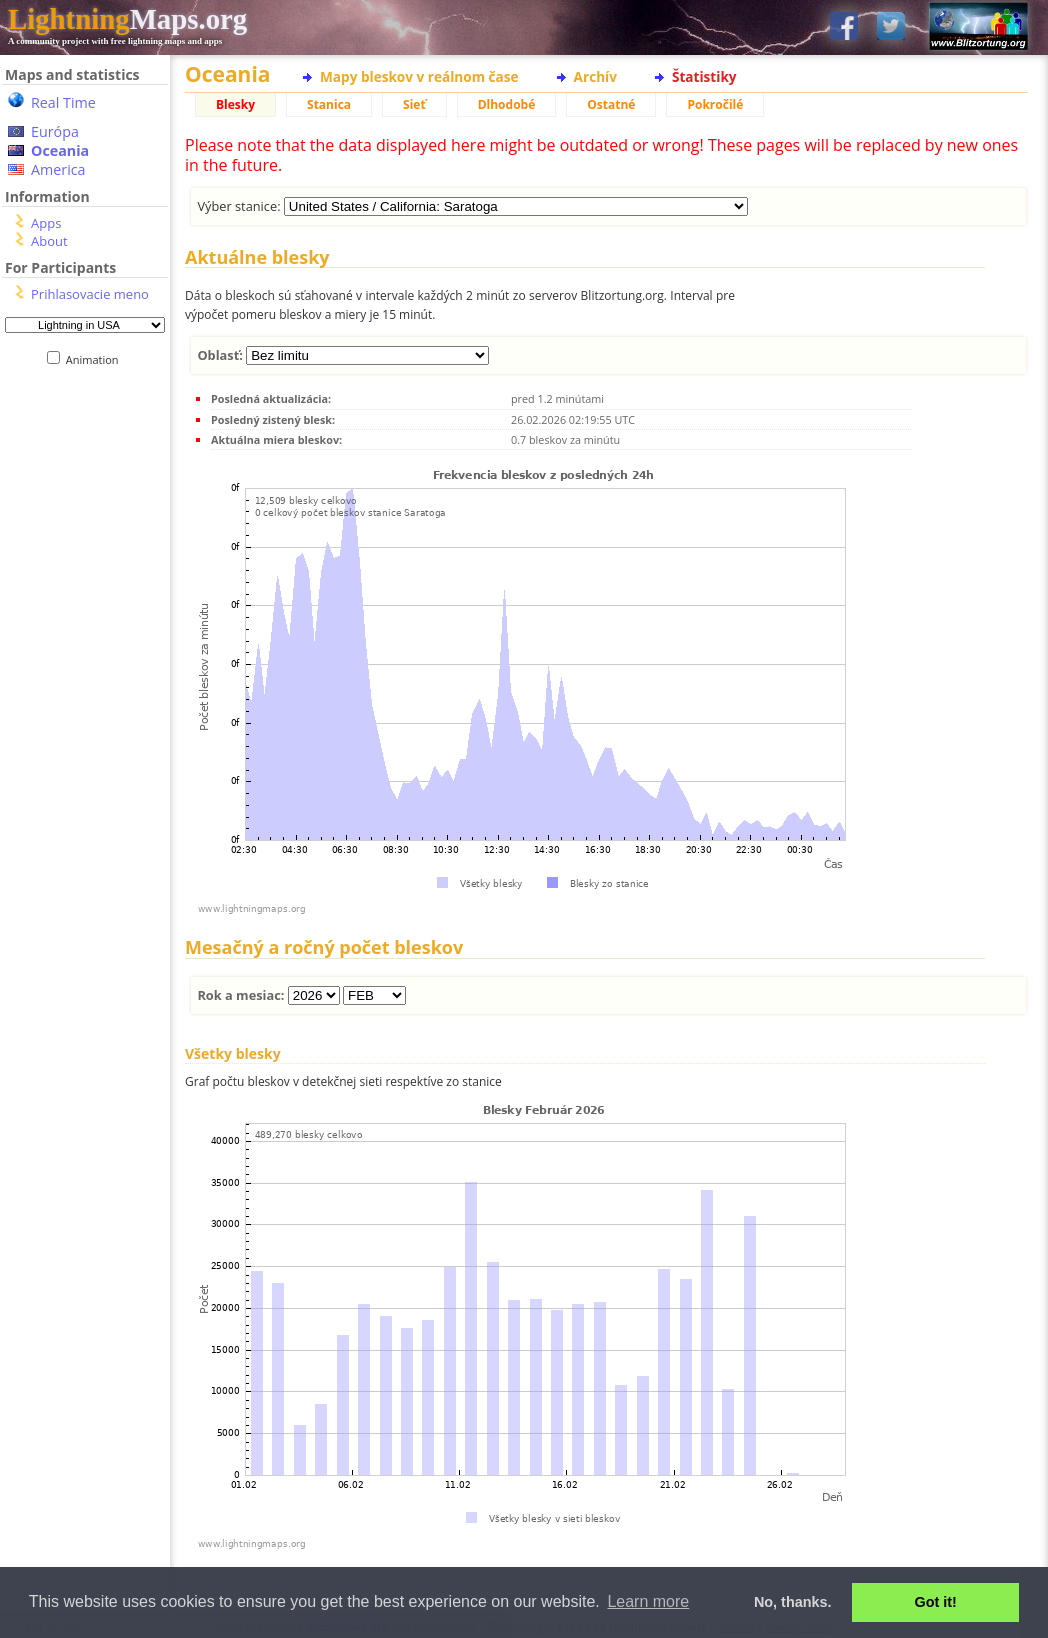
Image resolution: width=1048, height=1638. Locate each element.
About (49, 241)
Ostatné (611, 104)
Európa (55, 131)
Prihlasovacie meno (90, 294)
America (58, 169)
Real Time (63, 102)
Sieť (414, 104)
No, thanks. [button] (793, 1602)
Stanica (329, 104)
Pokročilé (715, 104)
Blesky (235, 104)
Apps (46, 223)
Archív (595, 76)
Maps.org (127, 19)
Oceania (60, 150)
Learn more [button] (648, 1601)
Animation (96, 359)
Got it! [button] (936, 1602)
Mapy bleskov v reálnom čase (419, 76)
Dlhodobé (507, 104)
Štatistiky (704, 76)
